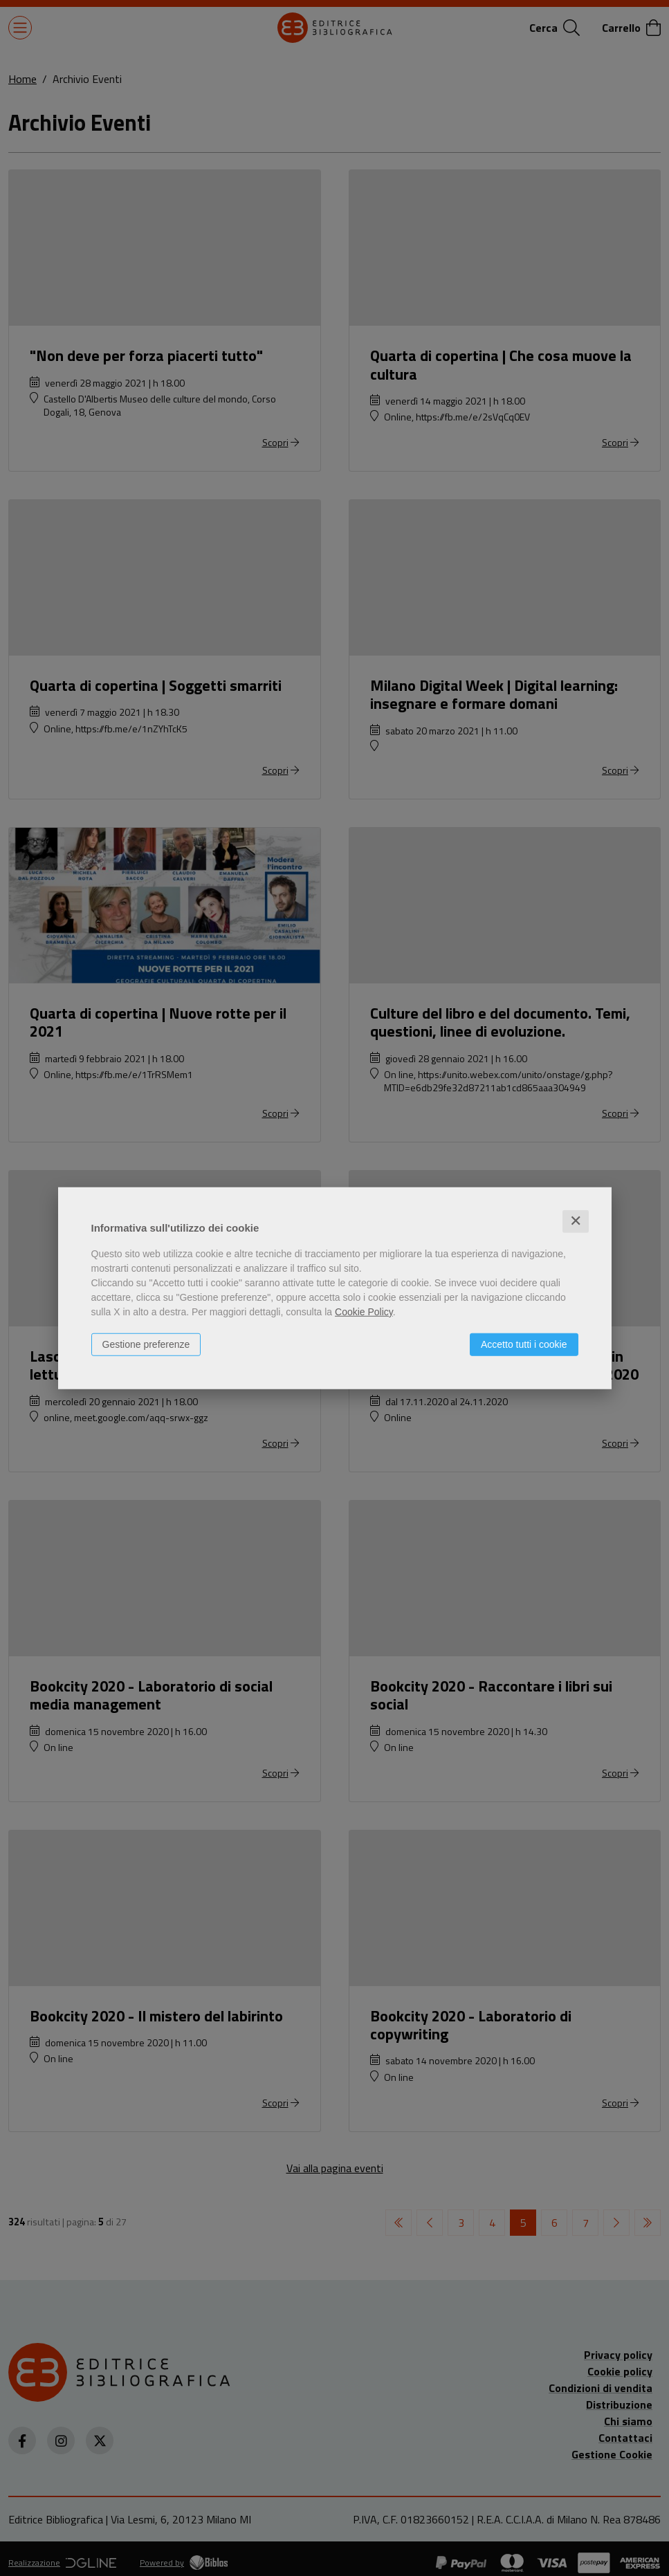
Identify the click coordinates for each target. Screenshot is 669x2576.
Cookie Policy (364, 1311)
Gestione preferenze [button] (146, 1344)
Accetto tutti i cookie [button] (524, 1344)
